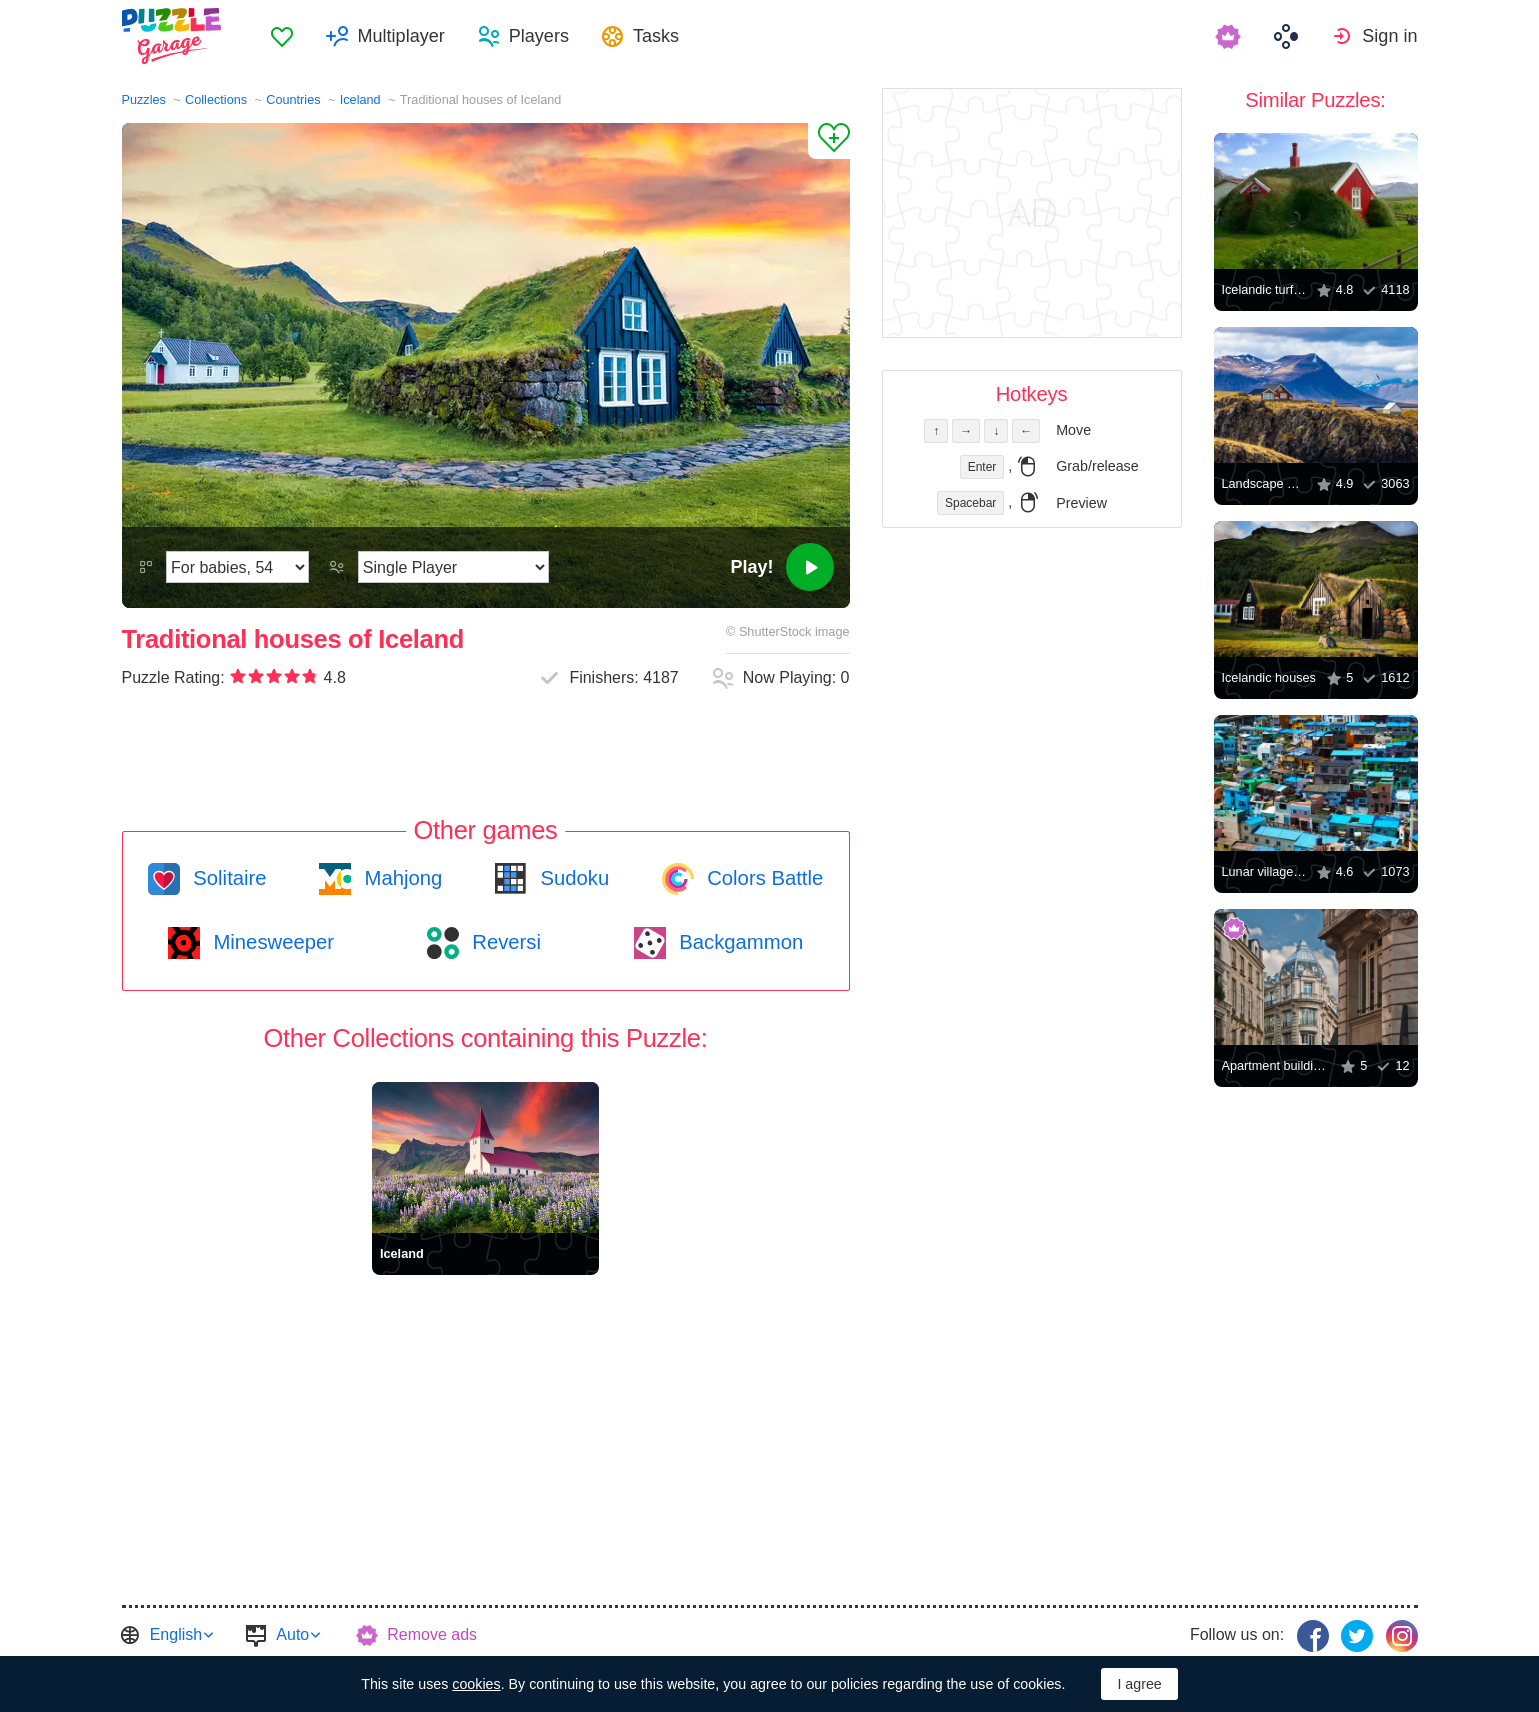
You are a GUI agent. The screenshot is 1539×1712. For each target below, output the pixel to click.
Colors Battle (763, 878)
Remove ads (432, 1634)
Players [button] (539, 36)
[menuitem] (282, 36)
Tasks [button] (656, 36)
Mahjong (400, 878)
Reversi (504, 942)
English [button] (176, 1634)
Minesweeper (271, 942)
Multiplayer (401, 36)
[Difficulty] (237, 567)
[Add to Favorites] (829, 141)
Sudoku (572, 878)
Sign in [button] (1389, 36)
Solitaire (227, 878)
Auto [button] (292, 1634)
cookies (476, 1684)
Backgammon (739, 942)
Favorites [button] (282, 36)
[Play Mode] (453, 567)
